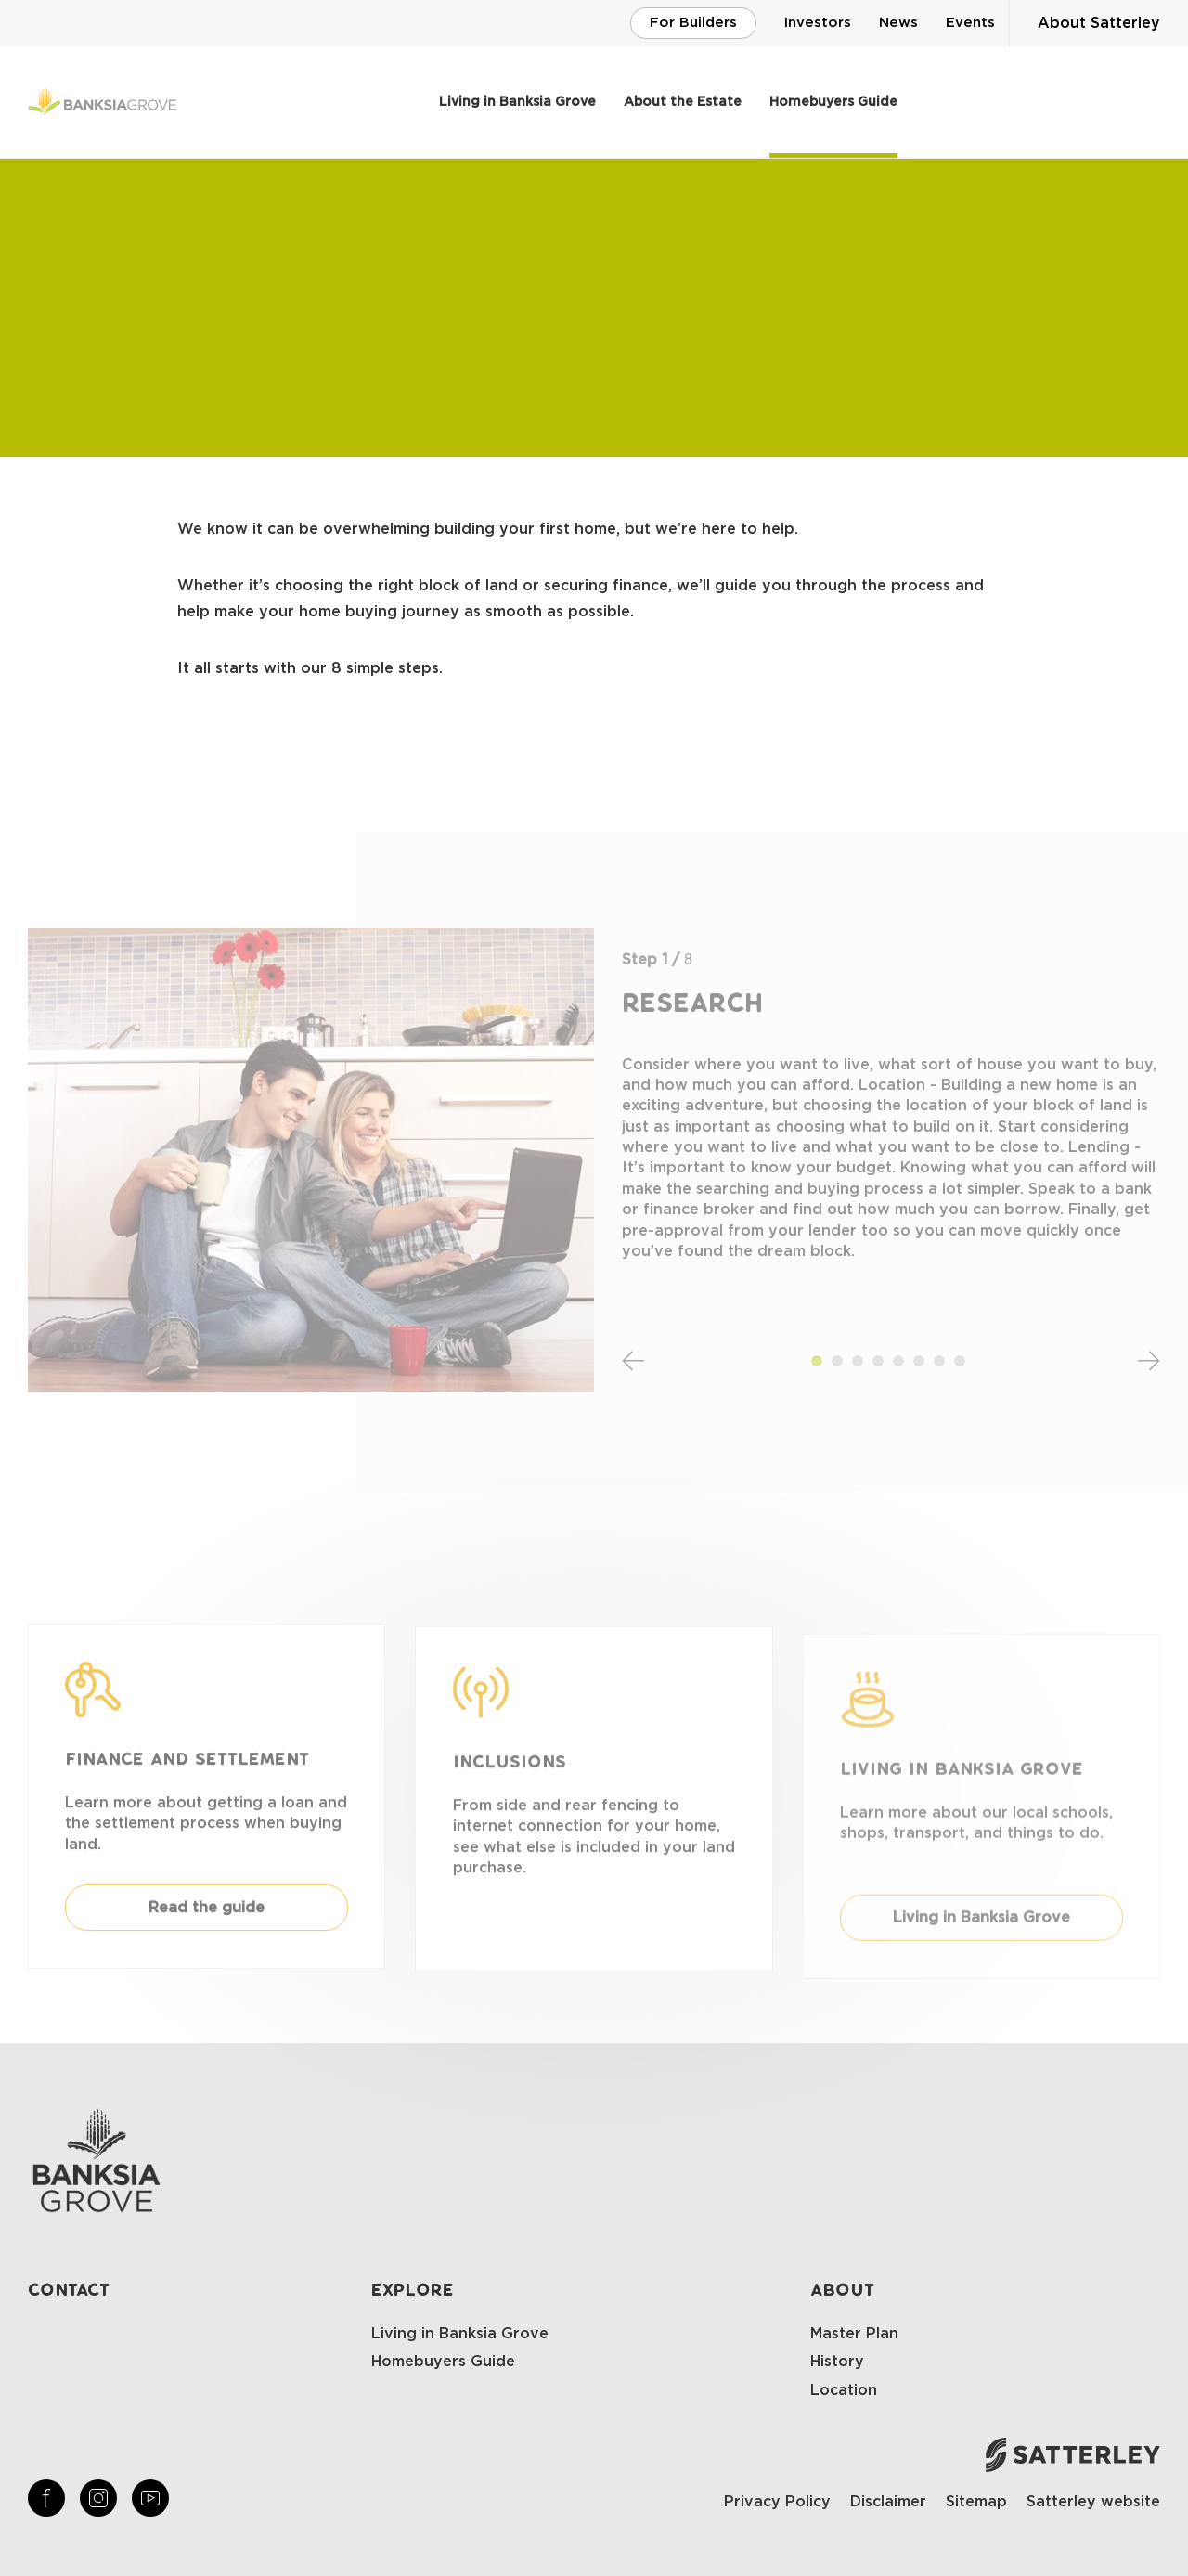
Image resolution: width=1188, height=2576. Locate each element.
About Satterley (1099, 23)
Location (843, 2390)
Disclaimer (888, 2501)
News (898, 23)
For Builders (693, 23)
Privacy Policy (777, 2501)
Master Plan (854, 2333)
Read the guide (206, 1926)
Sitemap (976, 2501)
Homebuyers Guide (833, 102)
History (837, 2361)
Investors (817, 23)
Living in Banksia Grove (517, 102)
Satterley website (1093, 2501)
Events (970, 23)
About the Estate (683, 102)
